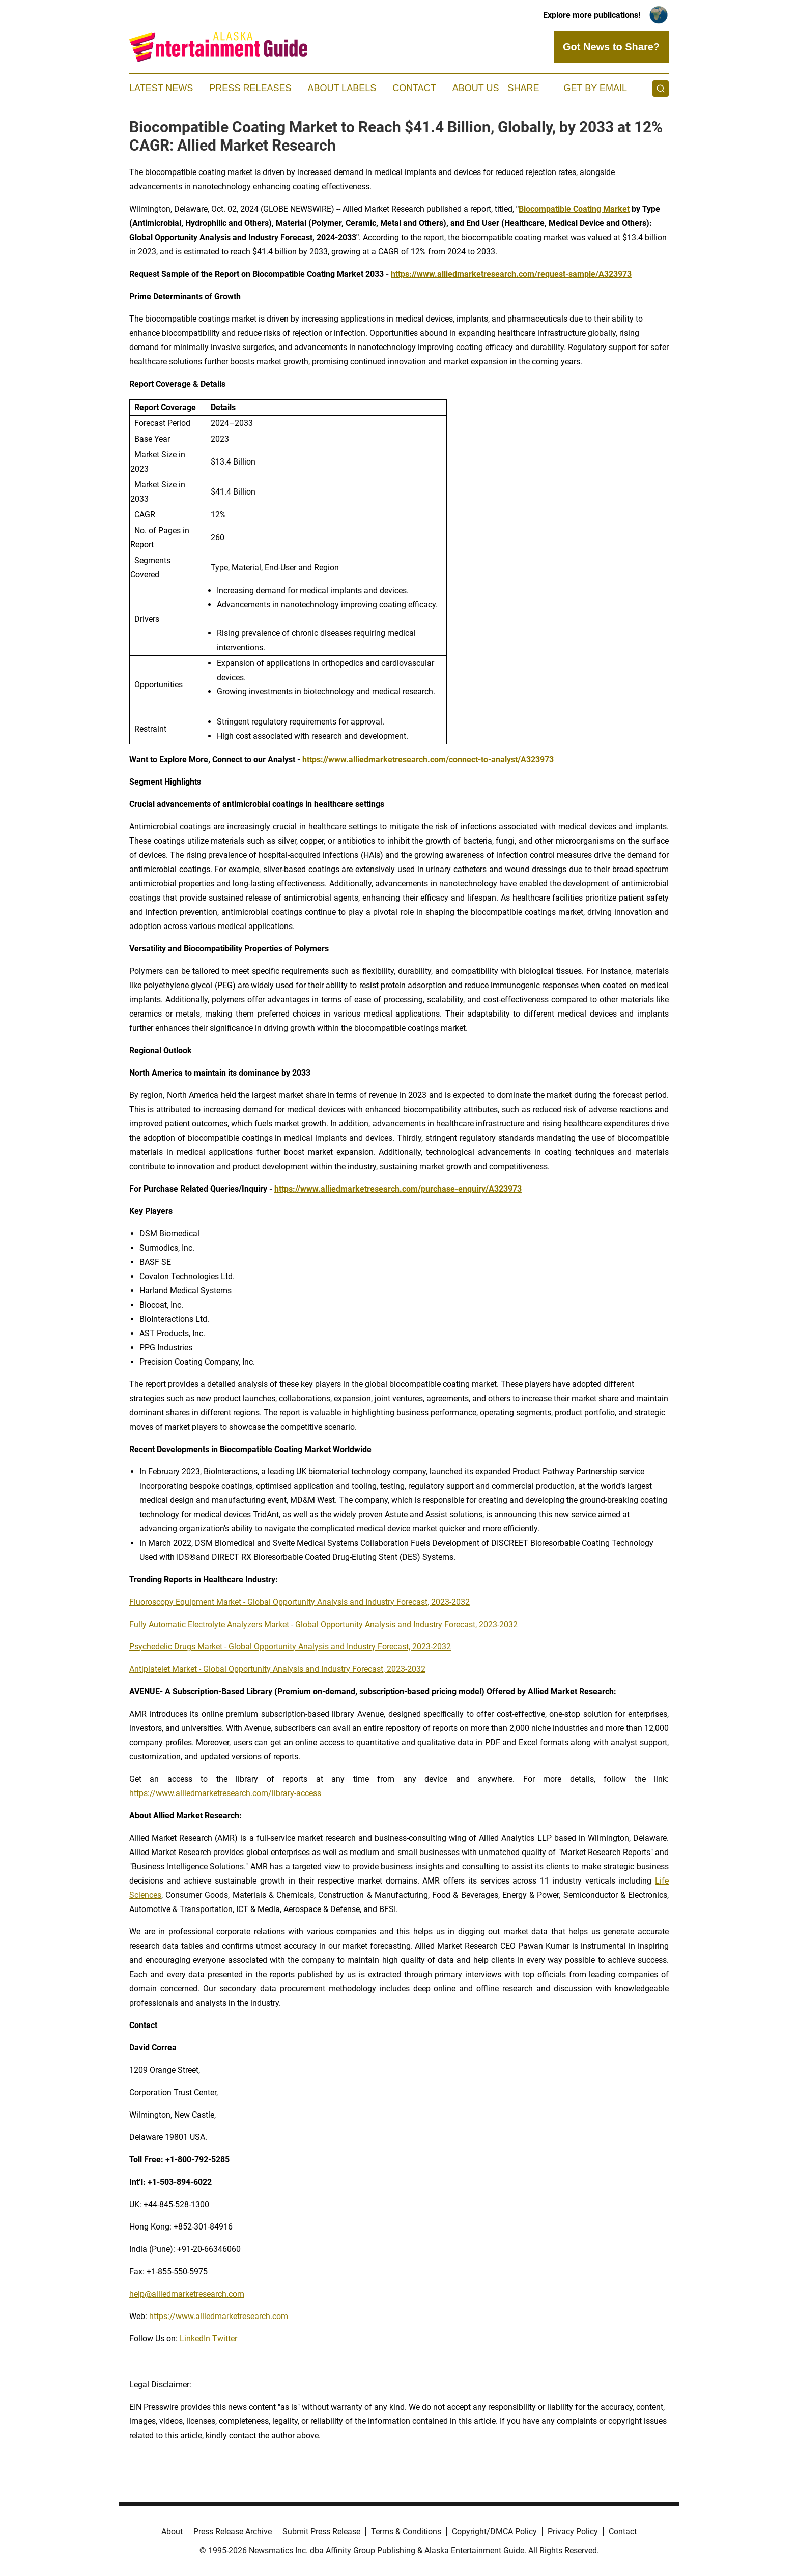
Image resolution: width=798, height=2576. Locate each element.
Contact (414, 88)
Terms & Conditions (406, 2531)
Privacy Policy (573, 2531)
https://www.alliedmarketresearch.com (218, 2316)
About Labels (341, 88)
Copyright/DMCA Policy (494, 2531)
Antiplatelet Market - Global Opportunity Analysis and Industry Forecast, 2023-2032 (277, 1669)
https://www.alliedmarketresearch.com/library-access (225, 1793)
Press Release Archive (232, 2531)
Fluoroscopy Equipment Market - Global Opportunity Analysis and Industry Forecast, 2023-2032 (299, 1602)
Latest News (161, 88)
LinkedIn (195, 2338)
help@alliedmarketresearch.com (186, 2294)
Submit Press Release (321, 2531)
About (172, 2531)
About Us (475, 88)
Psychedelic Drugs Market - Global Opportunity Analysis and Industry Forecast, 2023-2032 (290, 1647)
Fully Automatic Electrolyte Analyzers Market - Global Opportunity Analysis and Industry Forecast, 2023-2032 (323, 1624)
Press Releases (250, 88)
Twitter (224, 2338)
